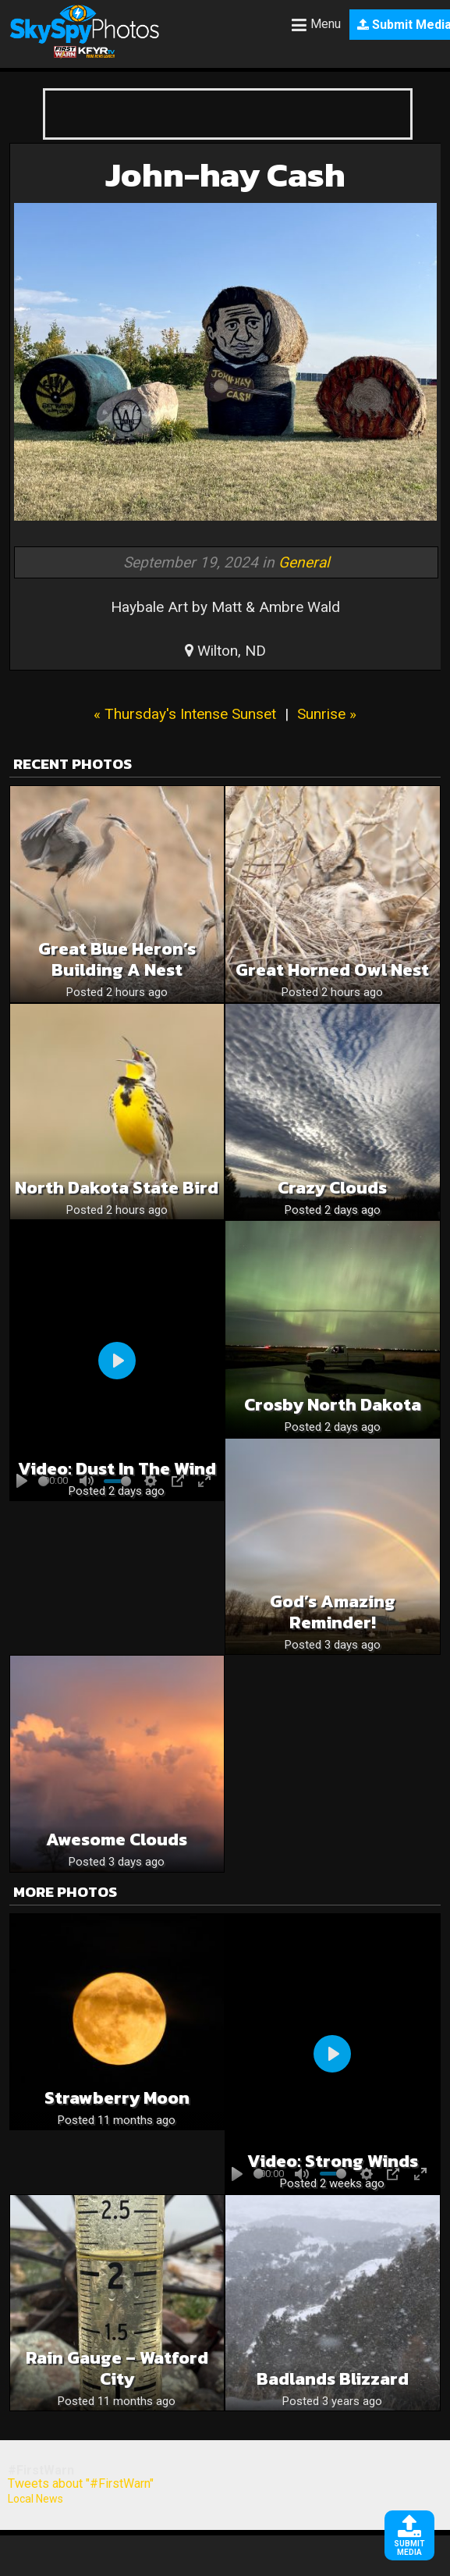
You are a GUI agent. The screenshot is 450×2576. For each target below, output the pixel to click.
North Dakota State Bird (116, 1187)
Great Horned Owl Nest (332, 969)
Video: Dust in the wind (117, 1468)
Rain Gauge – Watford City (117, 2368)
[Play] (117, 1360)
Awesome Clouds (116, 1839)
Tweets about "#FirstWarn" (81, 2483)
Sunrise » (326, 714)
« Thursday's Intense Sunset (185, 714)
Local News (35, 2498)
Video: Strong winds (332, 2161)
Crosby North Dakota (332, 1404)
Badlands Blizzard (333, 2378)
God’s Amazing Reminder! (332, 1612)
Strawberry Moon (117, 2097)
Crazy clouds (332, 1187)
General (304, 562)
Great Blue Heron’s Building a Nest (117, 959)
